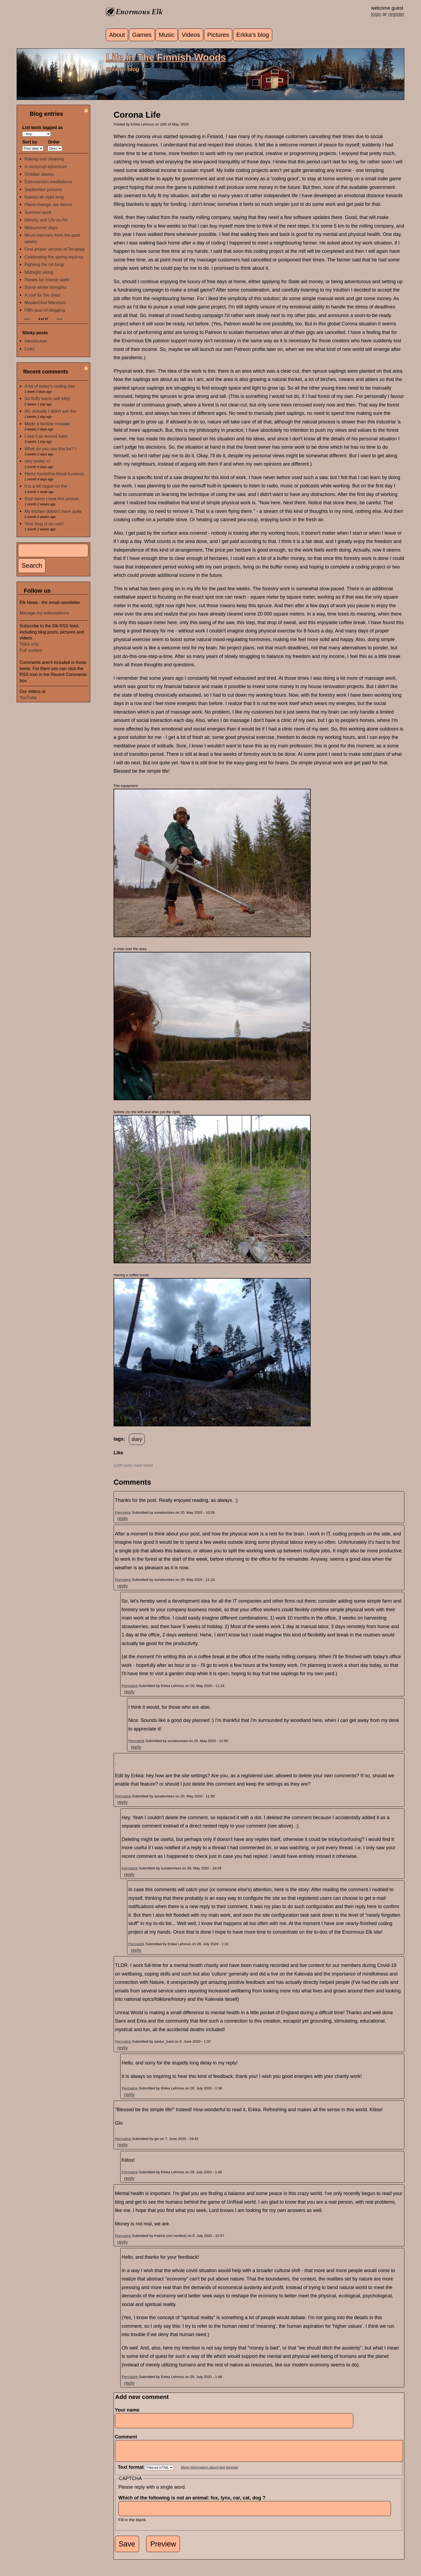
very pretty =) (37, 461)
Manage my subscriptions (44, 612)
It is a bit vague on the (45, 486)
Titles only (29, 644)
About (117, 34)
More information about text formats (209, 2471)
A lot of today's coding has (49, 386)
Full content (31, 650)
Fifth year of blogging (44, 310)
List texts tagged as (42, 127)
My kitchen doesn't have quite (53, 511)
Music (167, 34)
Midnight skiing (38, 272)
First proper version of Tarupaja (54, 249)
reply (122, 1518)
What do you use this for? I (50, 448)
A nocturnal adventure (45, 166)
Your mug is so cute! (44, 523)
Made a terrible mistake (47, 423)
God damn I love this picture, (52, 498)
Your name (127, 2410)
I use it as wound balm (46, 436)
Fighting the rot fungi (44, 264)
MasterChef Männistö (45, 302)
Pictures (218, 34)
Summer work (37, 212)
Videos (191, 34)
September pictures (43, 189)
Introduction (35, 341)
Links (29, 348)
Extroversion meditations (48, 181)
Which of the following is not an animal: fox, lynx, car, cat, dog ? (193, 2502)
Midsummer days (40, 227)
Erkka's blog (252, 34)
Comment (127, 2437)
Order (54, 141)
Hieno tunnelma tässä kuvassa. (54, 473)
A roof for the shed (42, 295)
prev (27, 319)
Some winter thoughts (45, 287)
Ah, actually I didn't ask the (50, 411)
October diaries (39, 174)
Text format (131, 2471)
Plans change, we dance (48, 204)
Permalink (123, 1512)
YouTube (28, 697)
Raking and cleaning (44, 158)
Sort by (29, 141)
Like (118, 1452)
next (59, 319)
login (376, 14)
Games (142, 34)
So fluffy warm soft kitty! (47, 398)
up (117, 1459)
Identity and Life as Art (45, 219)
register (396, 14)
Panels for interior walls (46, 279)
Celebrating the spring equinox (54, 256)
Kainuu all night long (44, 197)
